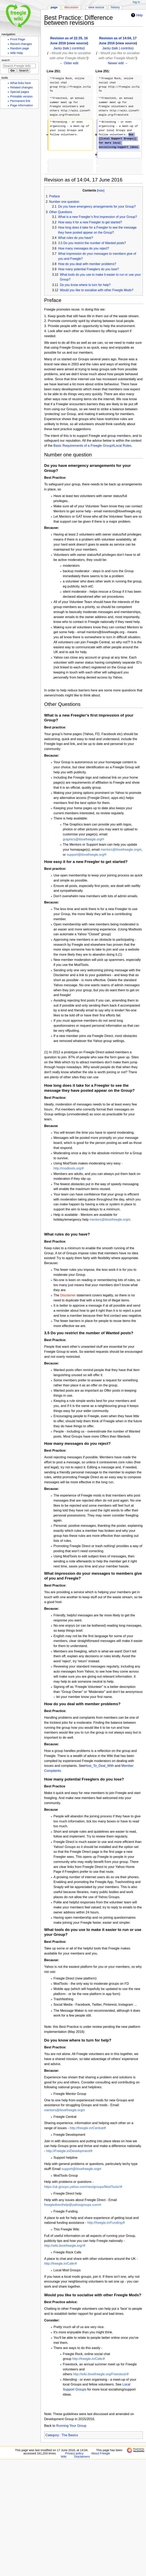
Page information (21, 105)
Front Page (17, 39)
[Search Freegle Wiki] (19, 66)
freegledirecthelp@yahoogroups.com (71, 2204)
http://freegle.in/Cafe (59, 2263)
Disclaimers (82, 2456)
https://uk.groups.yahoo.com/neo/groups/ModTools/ (82, 2187)
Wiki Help (16, 53)
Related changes (21, 87)
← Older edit (69, 63)
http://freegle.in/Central (86, 2128)
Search (6, 60)
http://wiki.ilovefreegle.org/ (63, 2245)
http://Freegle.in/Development (68, 2151)
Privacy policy (74, 2453)
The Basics (70, 2435)
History (115, 7)
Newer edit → (118, 63)
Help (136, 15)
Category (52, 2435)
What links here (20, 83)
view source (77, 43)
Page (54, 7)
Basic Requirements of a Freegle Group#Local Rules (92, 445)
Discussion (71, 7)
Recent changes (21, 44)
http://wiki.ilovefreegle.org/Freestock (99, 2374)
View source (96, 7)
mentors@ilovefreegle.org (119, 849)
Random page (19, 48)
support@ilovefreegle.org (85, 854)
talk (66, 48)
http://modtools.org (67, 1168)
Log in (136, 2)
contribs (77, 48)
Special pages (19, 91)
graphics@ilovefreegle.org (82, 839)
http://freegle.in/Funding (104, 2222)
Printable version (21, 96)
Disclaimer (68, 1295)
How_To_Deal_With (99, 1765)
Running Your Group (71, 2425)
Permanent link (20, 101)
